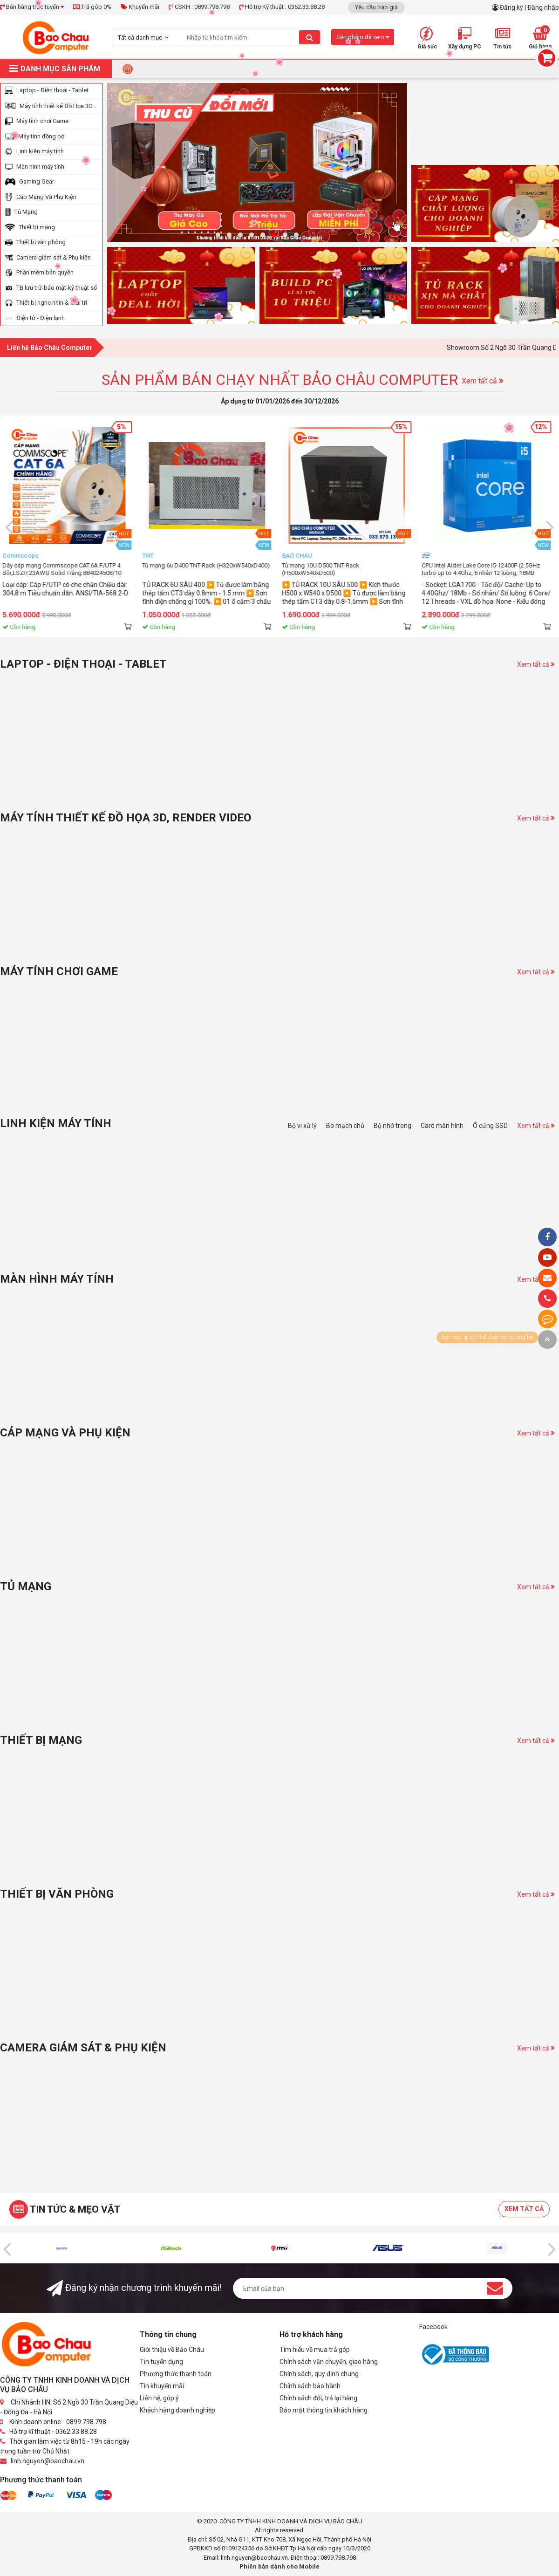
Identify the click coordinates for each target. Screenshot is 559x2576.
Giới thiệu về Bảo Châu (172, 2349)
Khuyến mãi (140, 6)
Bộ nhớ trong (392, 1125)
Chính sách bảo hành (310, 2386)
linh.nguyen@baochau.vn (47, 2461)
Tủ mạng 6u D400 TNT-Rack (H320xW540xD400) (348, 565)
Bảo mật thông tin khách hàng (324, 2410)
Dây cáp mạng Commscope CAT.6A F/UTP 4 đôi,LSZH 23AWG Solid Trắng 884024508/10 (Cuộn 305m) (204, 569)
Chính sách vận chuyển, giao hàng (329, 2361)
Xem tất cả (482, 380)
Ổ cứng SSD (490, 1125)
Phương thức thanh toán (175, 2374)
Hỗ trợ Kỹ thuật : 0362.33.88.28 (282, 6)
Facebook (433, 2326)
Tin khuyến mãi (162, 2386)
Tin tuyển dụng (161, 2361)
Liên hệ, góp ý (159, 2398)
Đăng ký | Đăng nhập (529, 7)
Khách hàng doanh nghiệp (177, 2410)
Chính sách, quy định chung (319, 2374)
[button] (218, 234)
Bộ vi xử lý (302, 1125)
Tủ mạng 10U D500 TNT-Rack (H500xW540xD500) (463, 569)
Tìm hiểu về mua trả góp (315, 2349)
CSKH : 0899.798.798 (199, 6)
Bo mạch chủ (345, 1125)
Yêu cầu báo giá (376, 7)
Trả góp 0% (92, 6)
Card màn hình (442, 1125)
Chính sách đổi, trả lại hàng (318, 2398)
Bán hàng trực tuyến (32, 6)
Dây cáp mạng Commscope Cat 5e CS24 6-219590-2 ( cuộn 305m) (62, 569)
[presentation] (9, 526)
